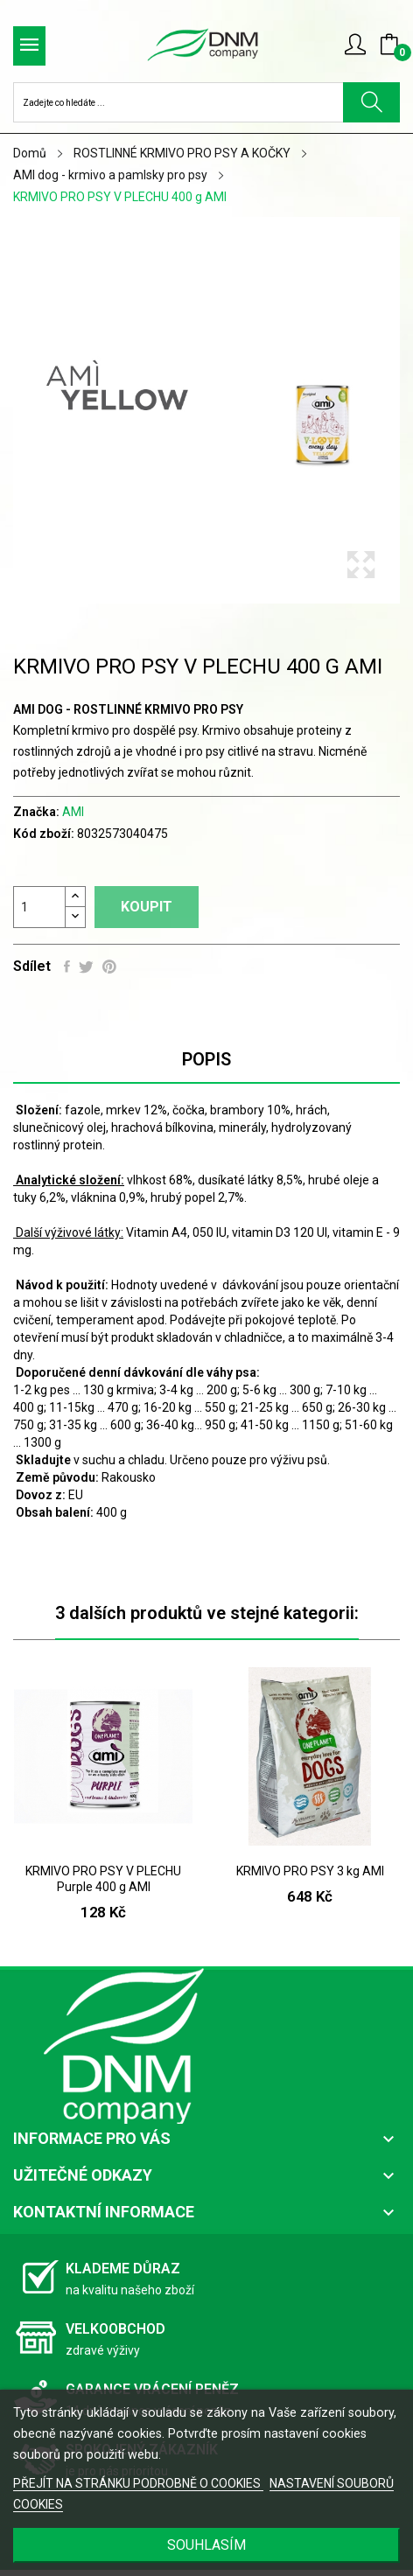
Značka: (36, 812)
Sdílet (67, 966)
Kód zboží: (43, 834)
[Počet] (39, 907)
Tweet (86, 966)
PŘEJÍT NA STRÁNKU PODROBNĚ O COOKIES (138, 2483)
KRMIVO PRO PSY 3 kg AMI (310, 1871)
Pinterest (109, 966)
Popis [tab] (206, 1059)
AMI (73, 812)
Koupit (146, 906)
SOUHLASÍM (206, 2545)
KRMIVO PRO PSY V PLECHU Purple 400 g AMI (103, 1879)
